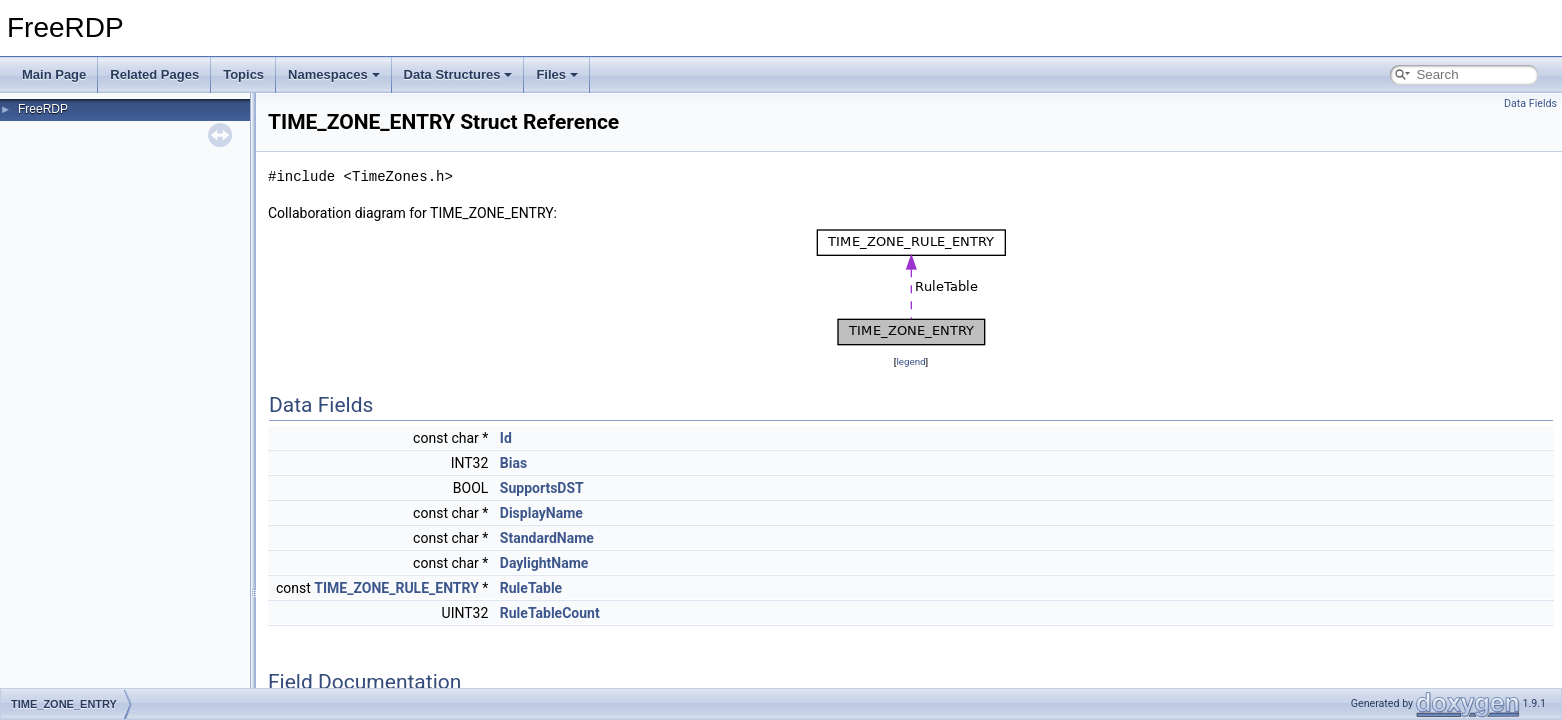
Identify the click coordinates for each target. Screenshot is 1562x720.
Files (557, 74)
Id (506, 438)
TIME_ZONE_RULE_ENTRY (396, 588)
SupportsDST (542, 488)
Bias (513, 463)
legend (910, 361)
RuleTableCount (550, 613)
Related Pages (154, 74)
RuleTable (531, 588)
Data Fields (1530, 103)
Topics (243, 74)
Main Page (54, 74)
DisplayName (541, 513)
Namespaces (334, 74)
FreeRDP (43, 109)
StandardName (547, 538)
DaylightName (544, 563)
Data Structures (458, 74)
